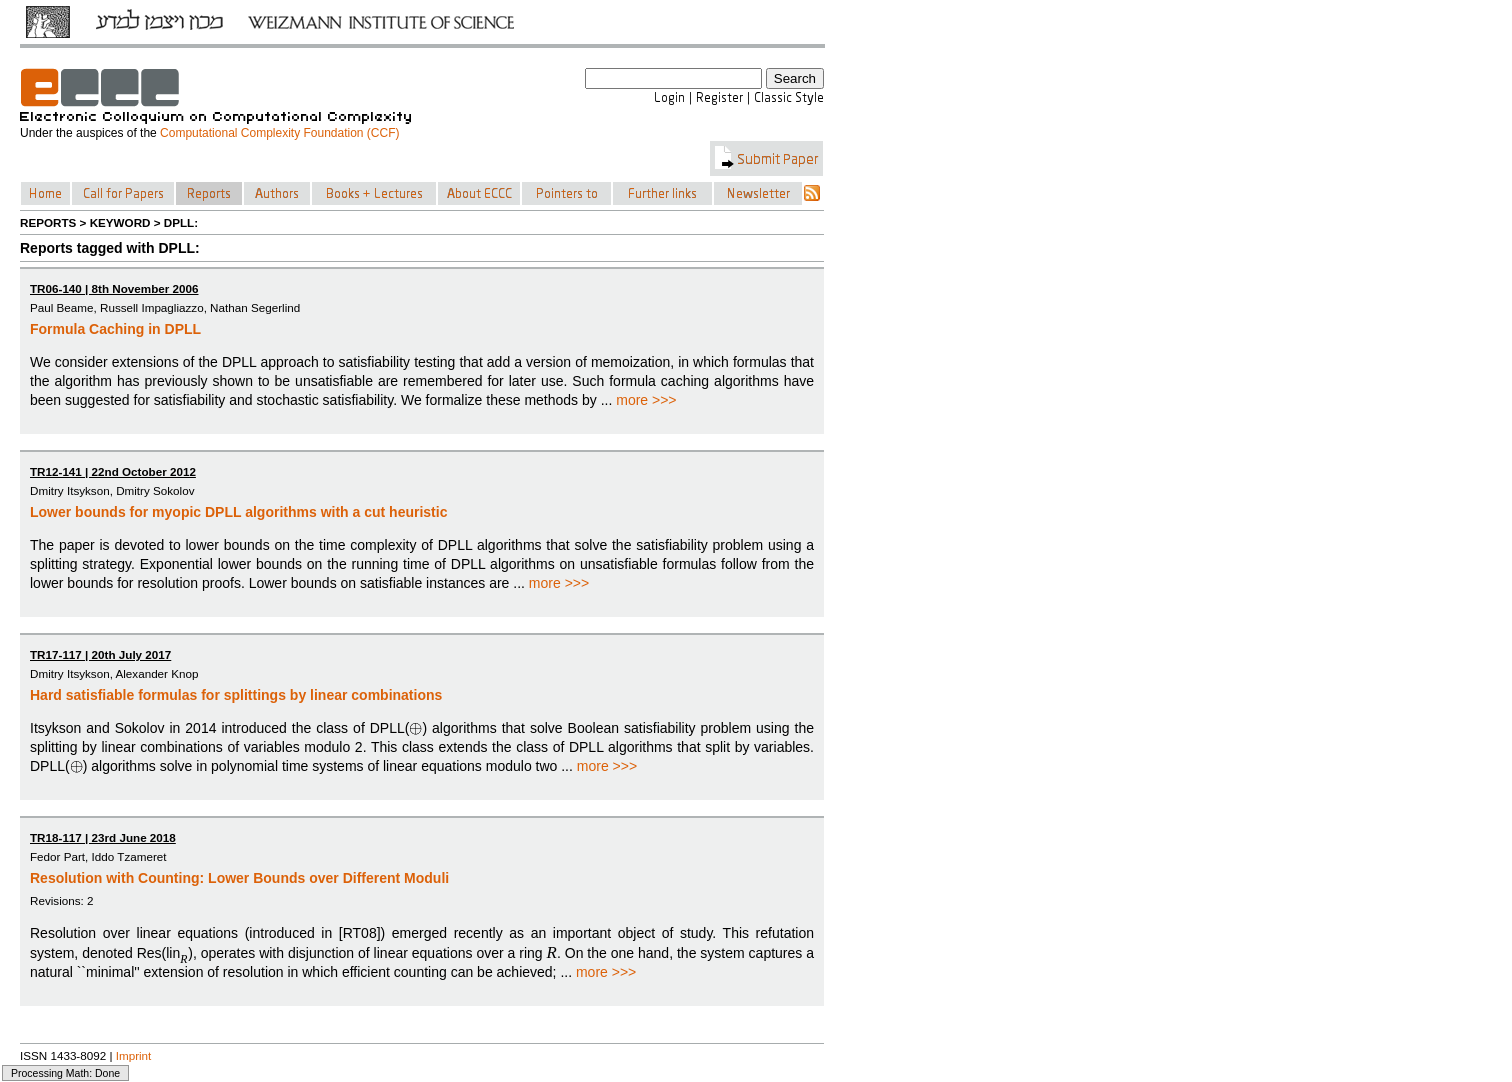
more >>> (646, 400)
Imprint (134, 1055)
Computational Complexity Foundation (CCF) (279, 133)
